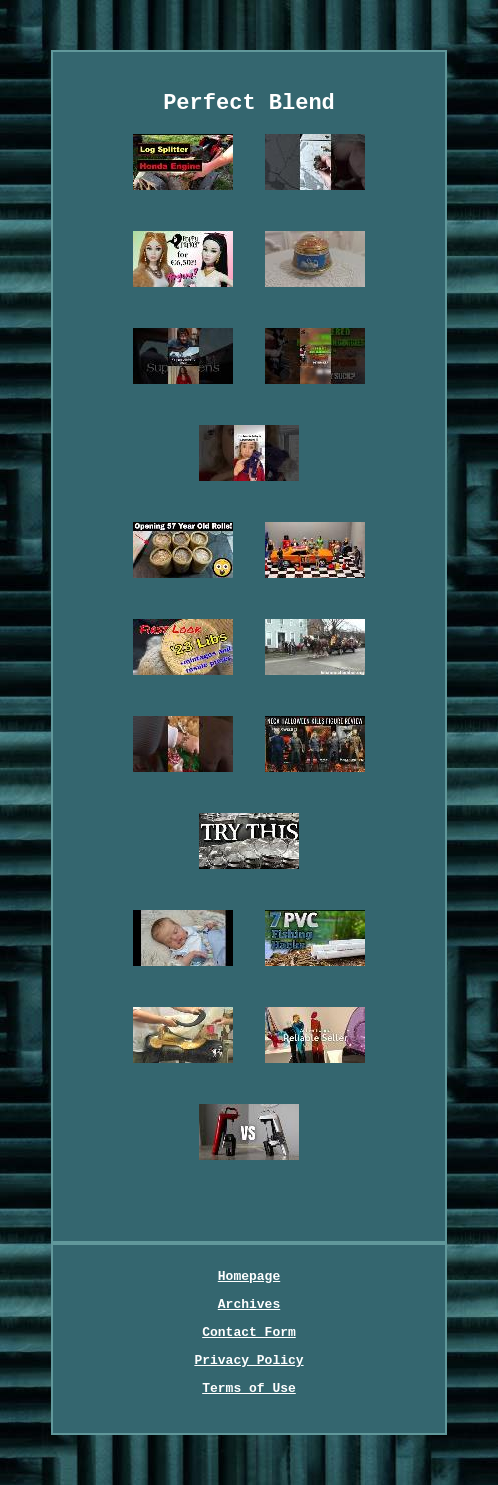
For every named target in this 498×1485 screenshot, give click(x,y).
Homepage (249, 1276)
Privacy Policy (248, 1360)
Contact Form (249, 1332)
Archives (249, 1304)
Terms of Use (249, 1388)
